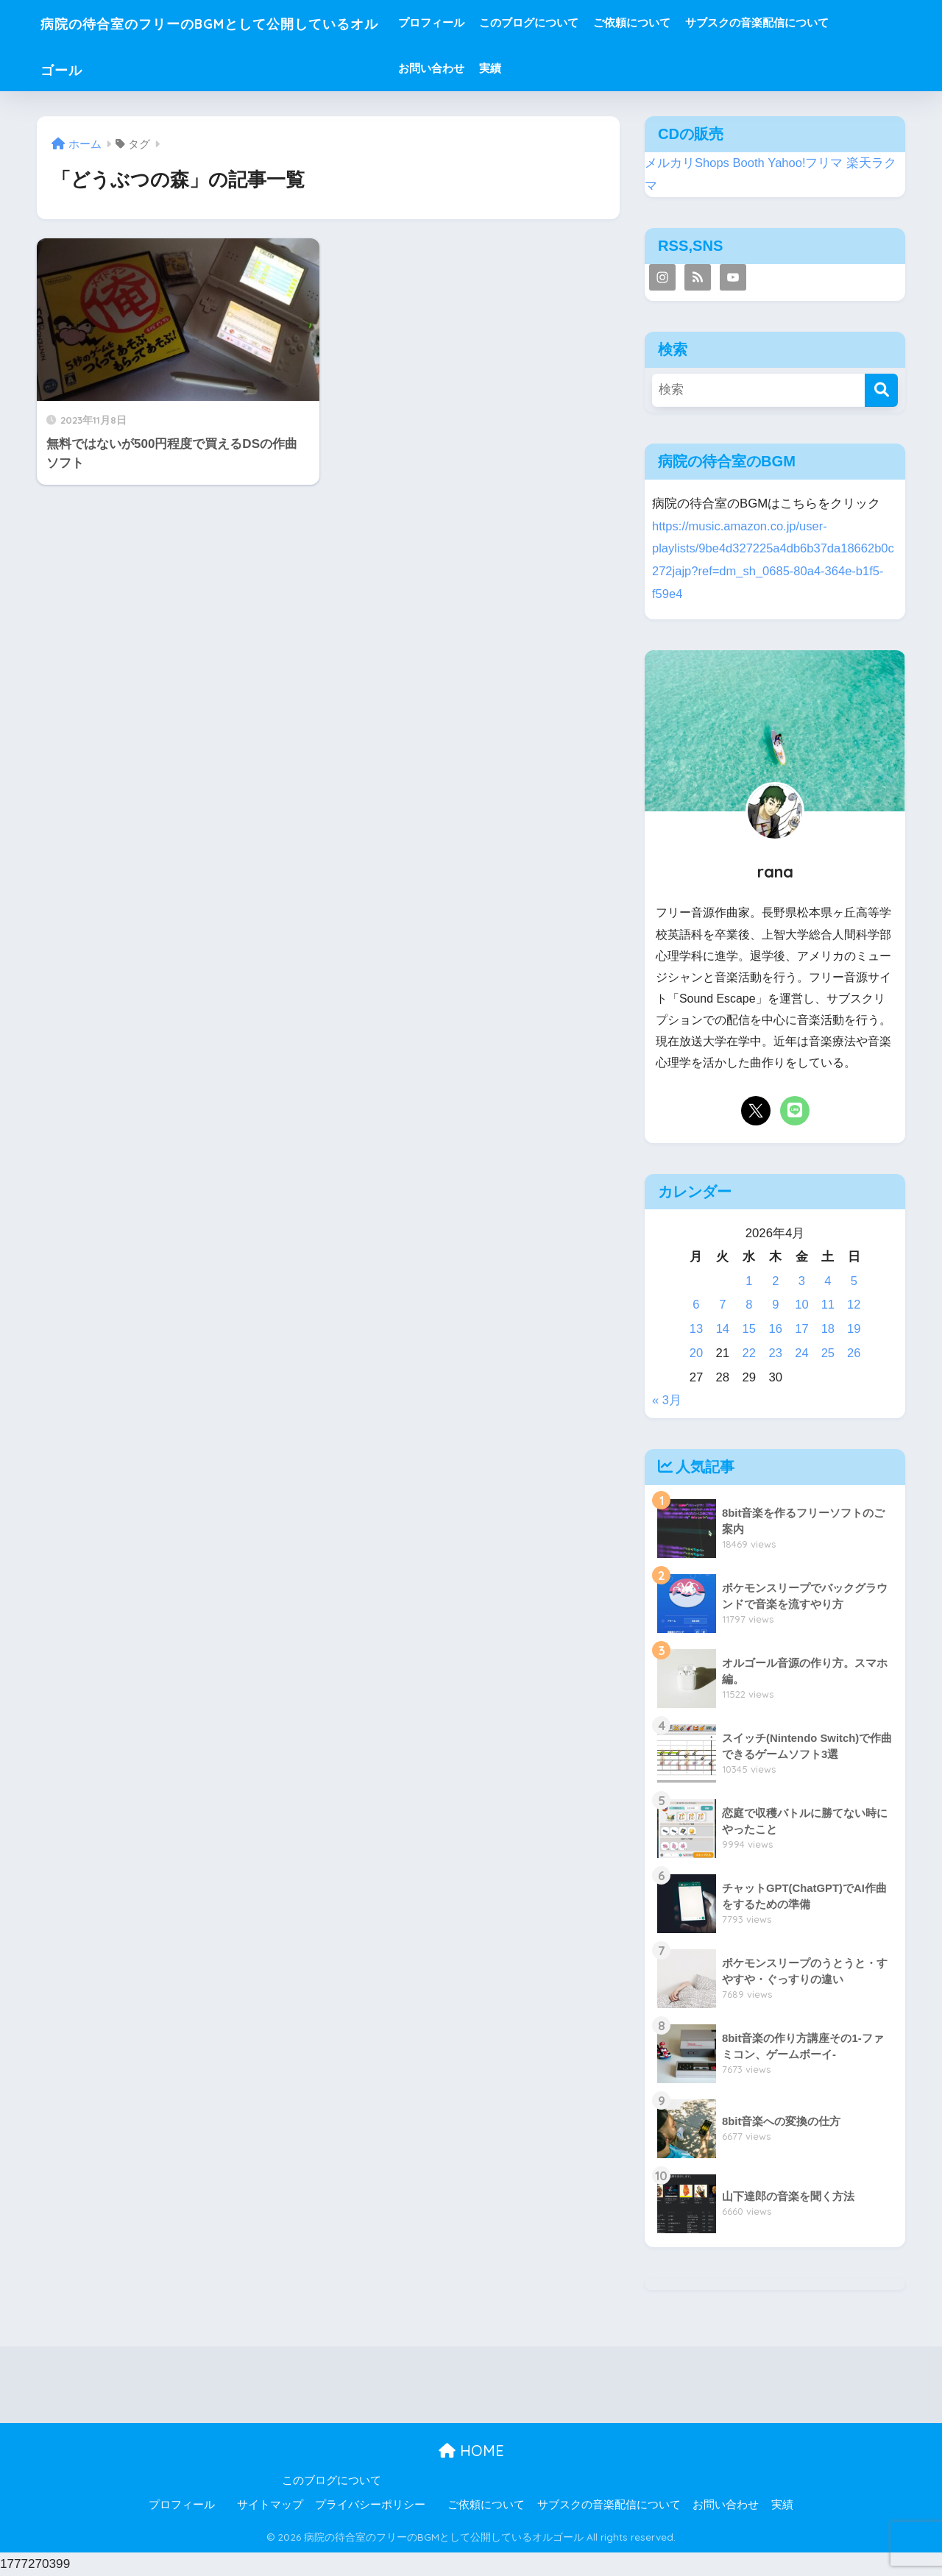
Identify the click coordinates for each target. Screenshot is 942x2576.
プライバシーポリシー (370, 2505)
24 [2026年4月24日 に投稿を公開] (801, 1353)
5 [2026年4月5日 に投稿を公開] (853, 1281)
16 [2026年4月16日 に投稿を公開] (775, 1329)
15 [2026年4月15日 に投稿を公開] (749, 1329)
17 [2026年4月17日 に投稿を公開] (801, 1329)
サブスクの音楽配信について (812, 22)
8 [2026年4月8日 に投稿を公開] (749, 1305)
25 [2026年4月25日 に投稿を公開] (828, 1353)
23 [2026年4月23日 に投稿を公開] (775, 1353)
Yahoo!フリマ (806, 163)
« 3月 (666, 1400)
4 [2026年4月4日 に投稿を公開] (827, 1281)
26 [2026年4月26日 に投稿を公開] (854, 1353)
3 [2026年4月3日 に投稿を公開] (801, 1281)
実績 (545, 68)
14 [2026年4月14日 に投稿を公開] (722, 1329)
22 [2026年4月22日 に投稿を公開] (749, 1353)
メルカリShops (687, 163)
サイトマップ (270, 2505)
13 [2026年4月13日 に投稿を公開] (697, 1329)
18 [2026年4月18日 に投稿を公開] (828, 1329)
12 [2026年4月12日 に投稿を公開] (854, 1305)
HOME (471, 2450)
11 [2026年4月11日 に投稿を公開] (828, 1305)
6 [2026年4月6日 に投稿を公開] (696, 1305)
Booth (749, 163)
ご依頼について (687, 22)
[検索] (881, 390)
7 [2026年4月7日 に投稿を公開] (722, 1305)
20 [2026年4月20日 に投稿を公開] (697, 1353)
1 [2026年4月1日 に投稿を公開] (749, 1281)
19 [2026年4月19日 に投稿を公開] (854, 1329)
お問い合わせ (486, 68)
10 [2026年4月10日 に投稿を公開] (801, 1305)
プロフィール (486, 22)
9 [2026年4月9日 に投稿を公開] (774, 1305)
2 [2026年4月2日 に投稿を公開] (774, 1281)
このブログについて (584, 22)
